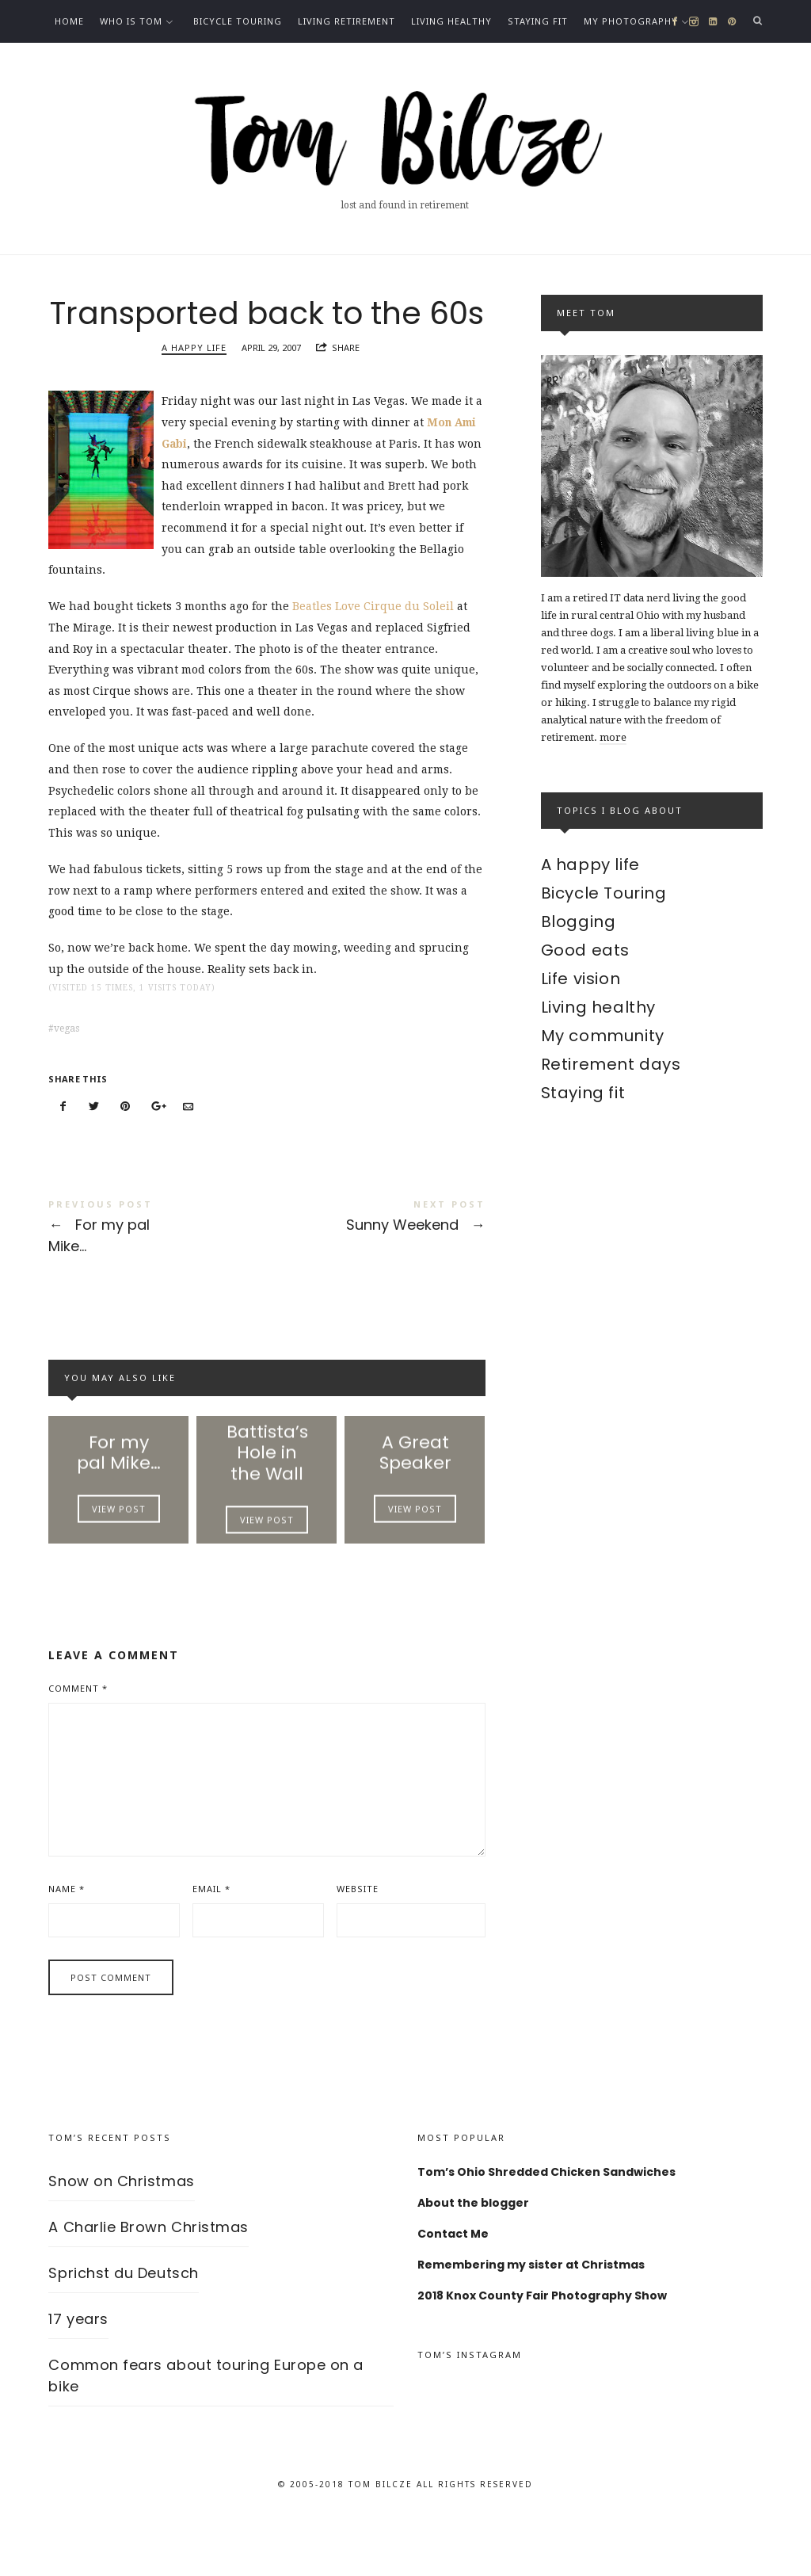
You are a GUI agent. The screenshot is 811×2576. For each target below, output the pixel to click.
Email (211, 1944)
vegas (66, 1070)
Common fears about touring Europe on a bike (206, 2431)
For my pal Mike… (119, 1499)
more (613, 737)
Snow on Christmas (121, 2236)
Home (69, 21)
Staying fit (538, 21)
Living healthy (451, 21)
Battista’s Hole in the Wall (266, 1500)
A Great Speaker (415, 1499)
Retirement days (611, 1064)
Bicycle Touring (237, 21)
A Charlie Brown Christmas (148, 2282)
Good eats (585, 950)
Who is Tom (131, 21)
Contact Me (86, 64)
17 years (78, 2374)
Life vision (581, 978)
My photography (631, 21)
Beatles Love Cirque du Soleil (374, 649)
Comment (78, 1744)
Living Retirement (346, 21)
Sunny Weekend (376, 1261)
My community (602, 1036)
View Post (119, 1559)
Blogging (578, 921)
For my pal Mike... (157, 1271)
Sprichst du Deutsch (123, 2328)
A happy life (194, 390)
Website (358, 1944)
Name (66, 1944)
